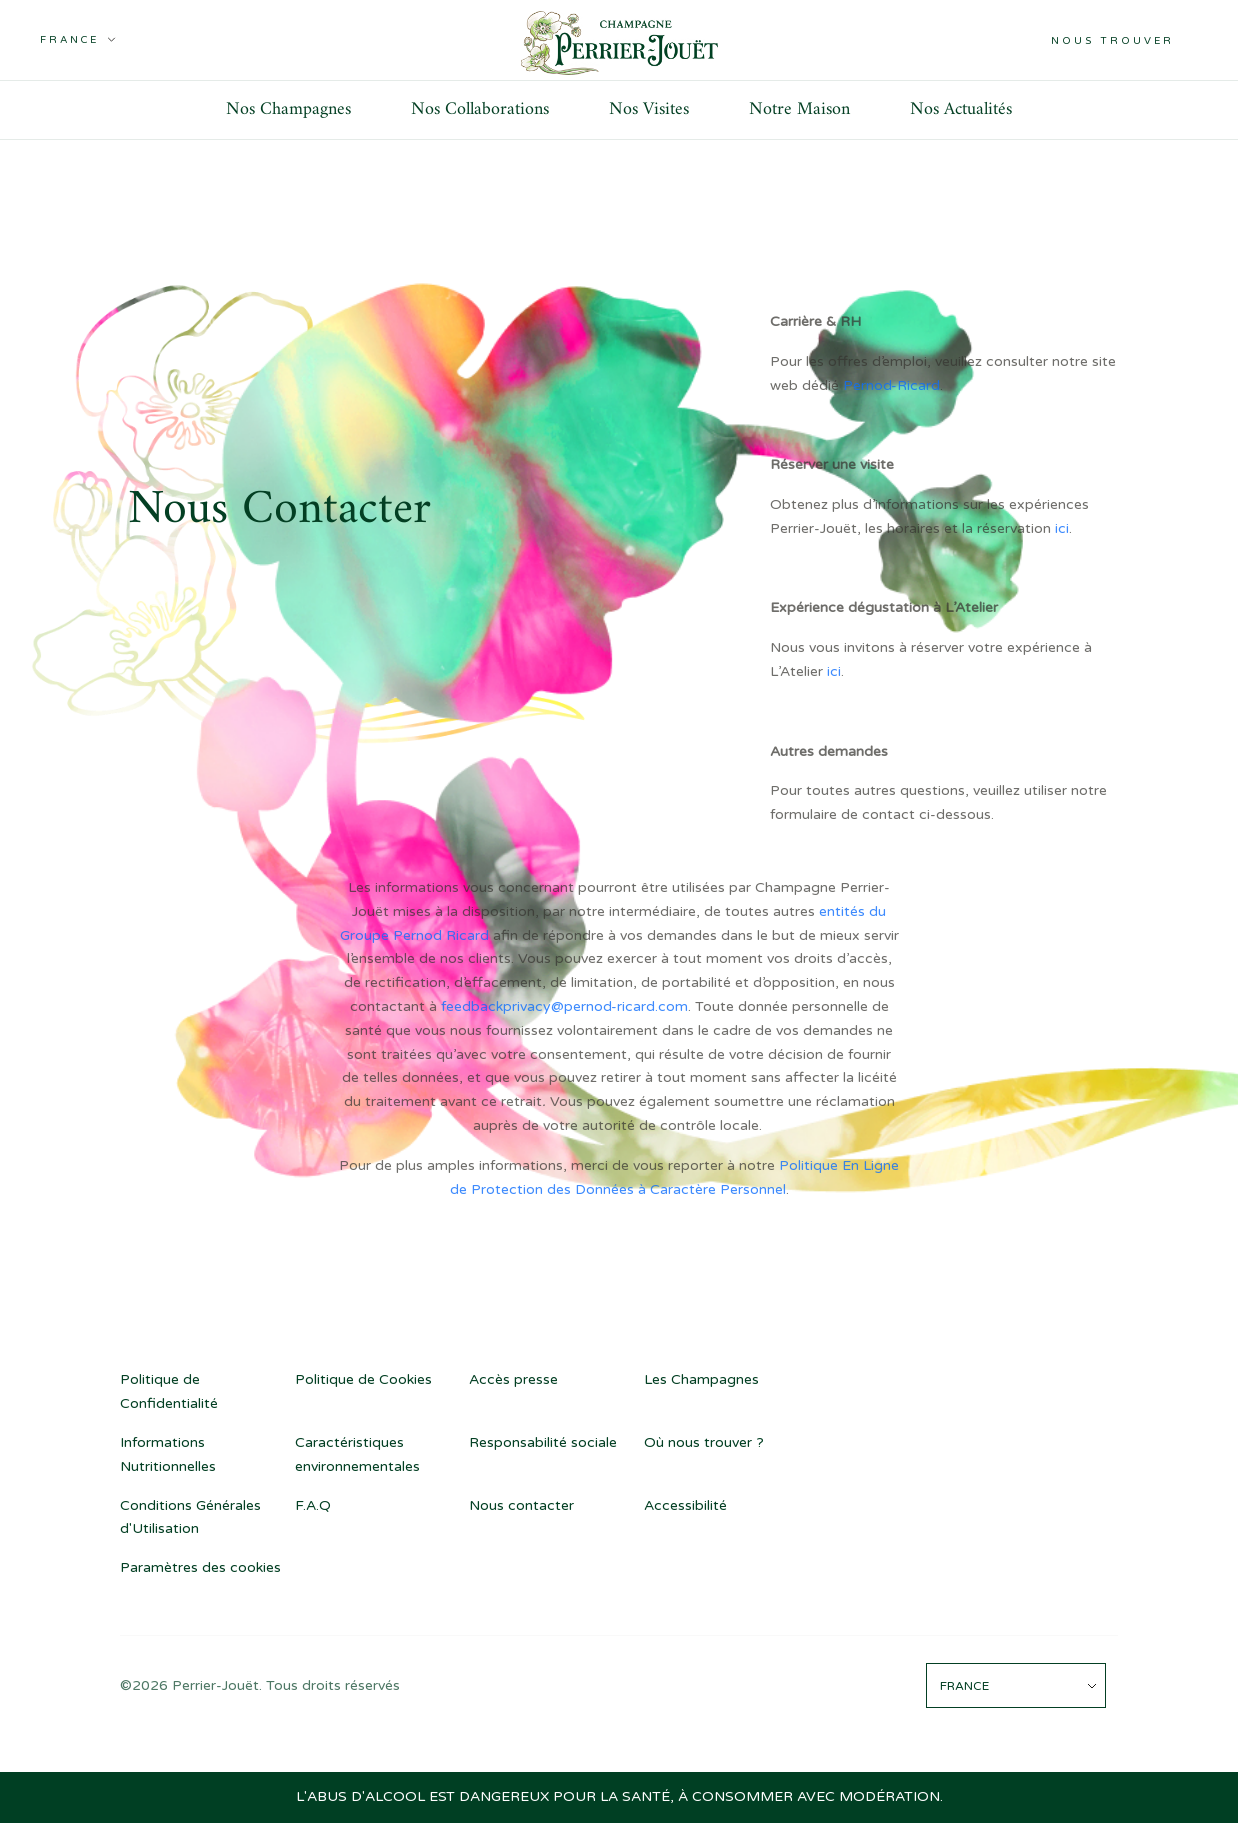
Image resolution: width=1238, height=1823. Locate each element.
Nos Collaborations (480, 109)
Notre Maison (799, 109)
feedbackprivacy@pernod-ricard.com (564, 1006)
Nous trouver (1112, 41)
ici (1062, 528)
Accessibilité (685, 1505)
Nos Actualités (961, 109)
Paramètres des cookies (200, 1567)
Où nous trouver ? (704, 1442)
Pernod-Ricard (891, 385)
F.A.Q (313, 1505)
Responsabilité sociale (543, 1442)
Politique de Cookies (363, 1379)
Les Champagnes (701, 1379)
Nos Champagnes (288, 109)
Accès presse (513, 1379)
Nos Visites (649, 109)
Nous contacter (521, 1505)
